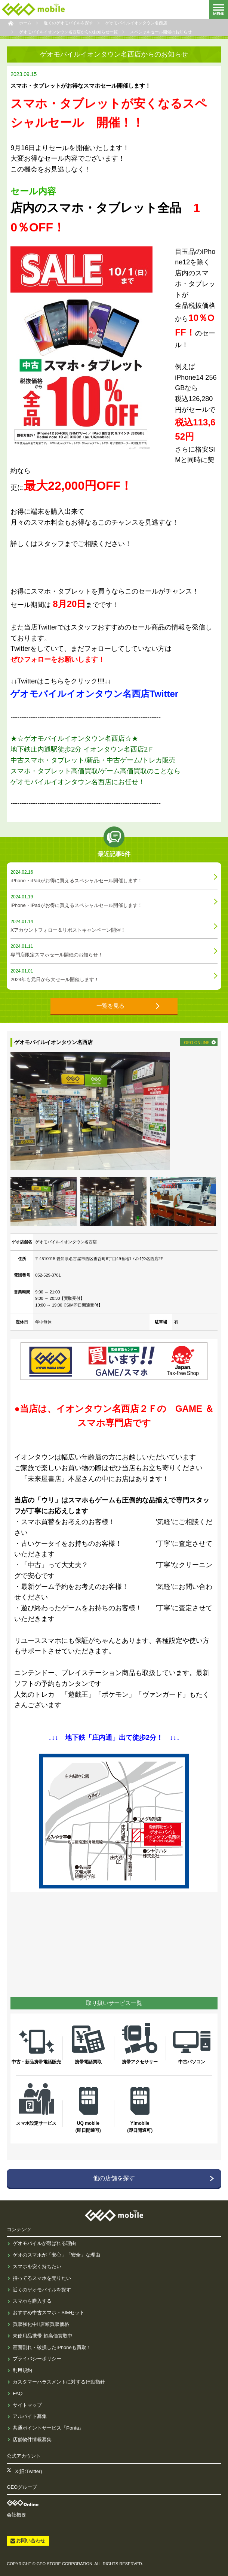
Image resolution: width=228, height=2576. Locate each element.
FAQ (17, 2393)
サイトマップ (27, 2405)
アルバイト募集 (30, 2416)
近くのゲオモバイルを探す (42, 2290)
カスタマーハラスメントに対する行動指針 (59, 2382)
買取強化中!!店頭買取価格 (41, 2324)
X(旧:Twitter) (28, 2471)
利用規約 (22, 2370)
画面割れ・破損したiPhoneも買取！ (52, 2347)
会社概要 (16, 2515)
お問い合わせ (30, 2540)
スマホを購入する (32, 2301)
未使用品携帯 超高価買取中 (43, 2336)
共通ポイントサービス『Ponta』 (48, 2428)
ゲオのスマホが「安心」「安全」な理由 (56, 2255)
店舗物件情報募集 (32, 2439)
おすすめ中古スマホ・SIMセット (48, 2312)
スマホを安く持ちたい (37, 2266)
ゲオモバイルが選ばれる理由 (44, 2243)
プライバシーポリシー (37, 2358)
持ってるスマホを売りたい (42, 2278)
